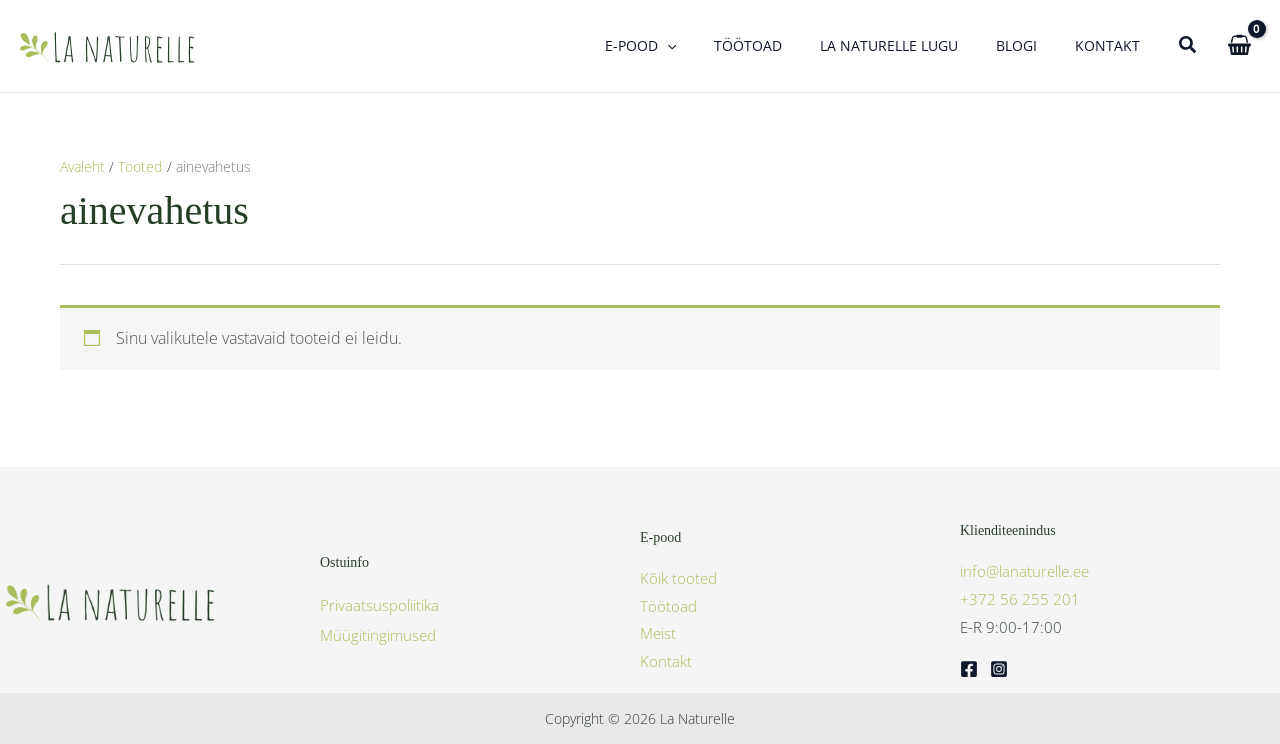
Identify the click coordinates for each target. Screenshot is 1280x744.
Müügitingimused (378, 635)
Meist (658, 633)
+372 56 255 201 (1020, 599)
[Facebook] (969, 669)
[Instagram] (999, 669)
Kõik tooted (678, 578)
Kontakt (666, 661)
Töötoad (668, 606)
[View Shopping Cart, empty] (1239, 45)
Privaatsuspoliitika (379, 605)
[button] (712, 46)
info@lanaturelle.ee (1024, 571)
